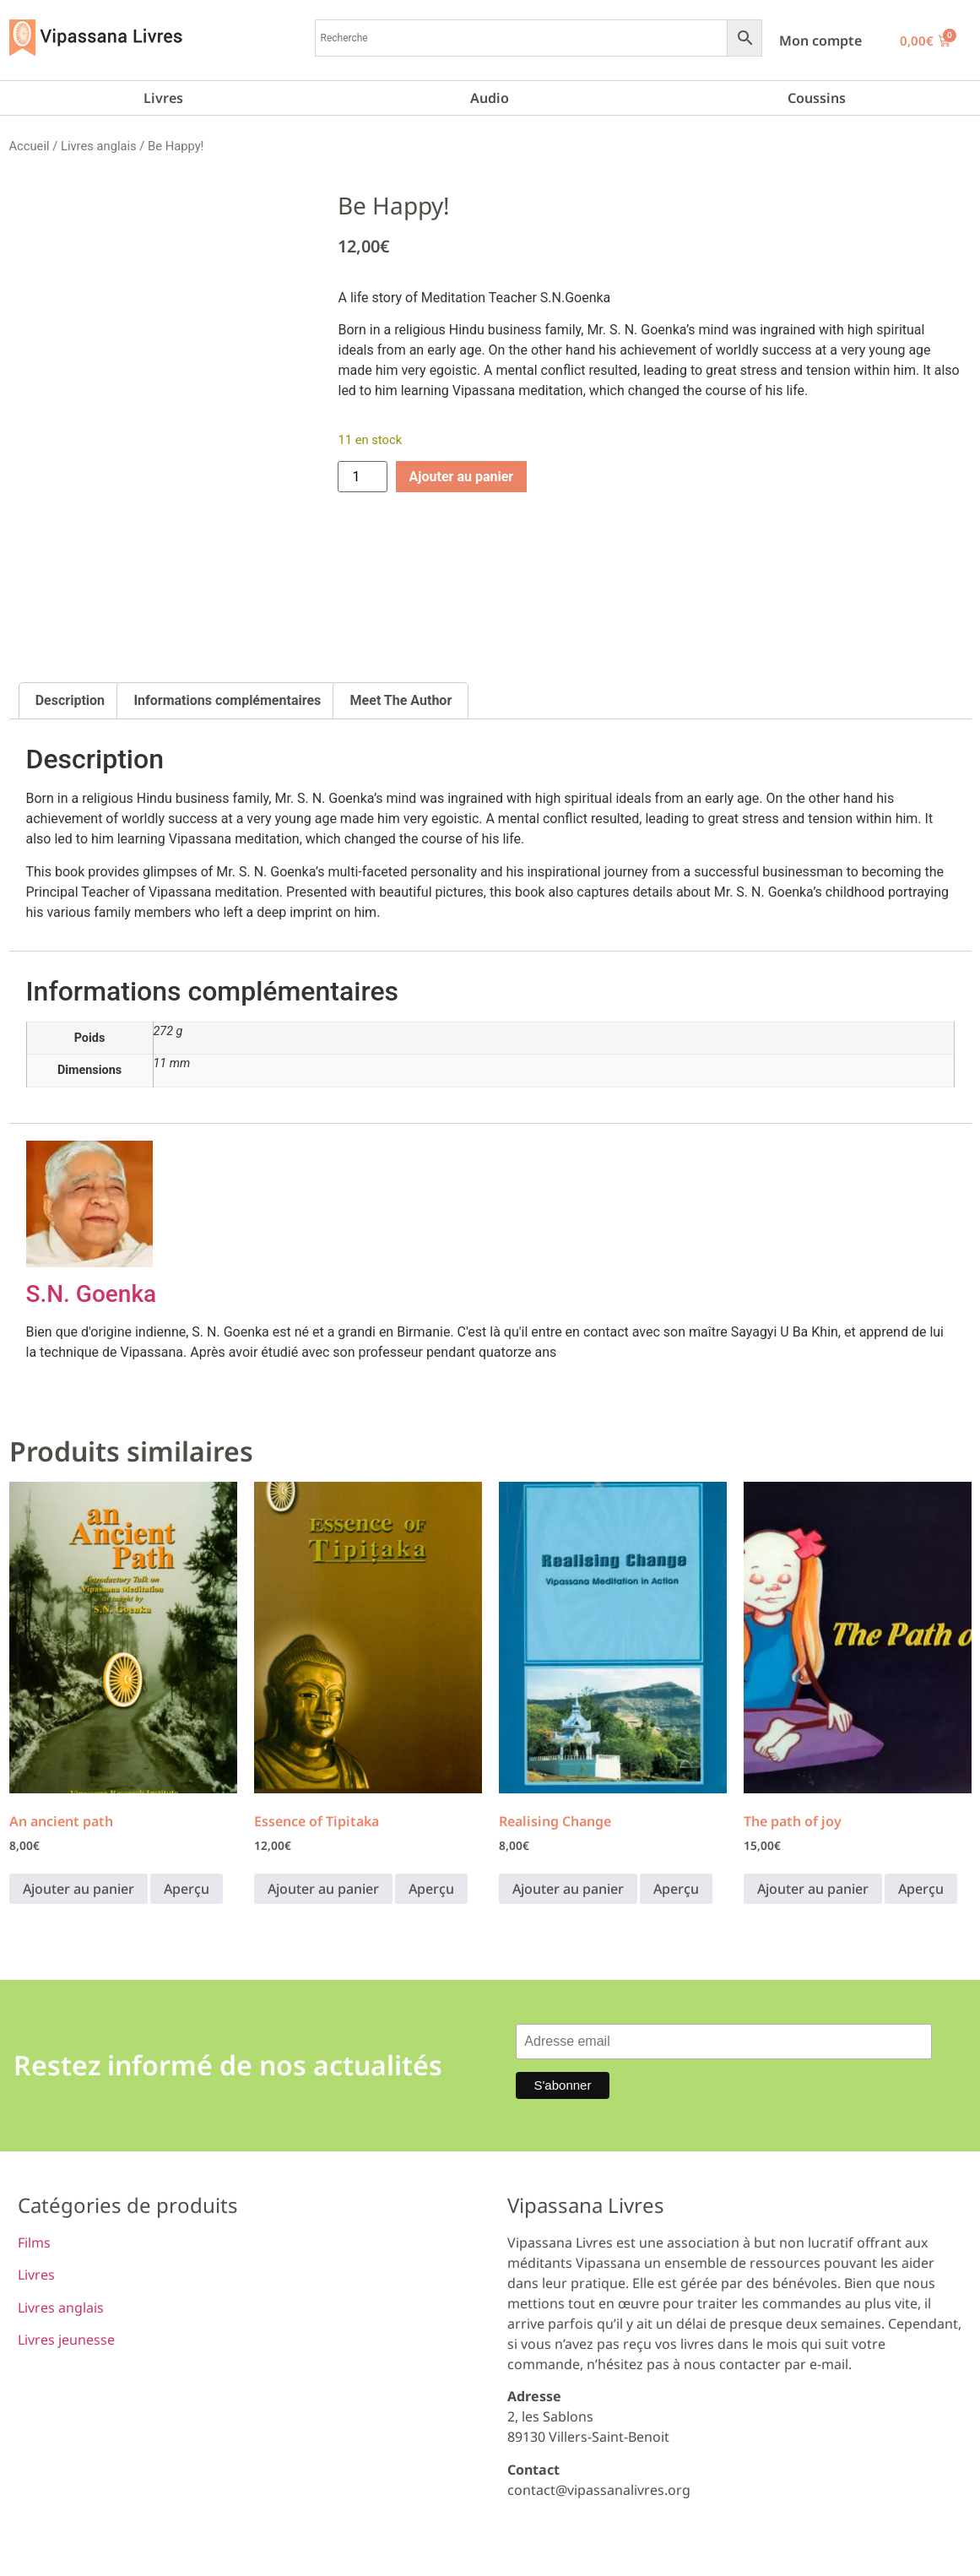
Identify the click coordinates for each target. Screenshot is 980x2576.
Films (34, 2242)
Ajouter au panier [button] (78, 1888)
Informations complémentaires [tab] (227, 700)
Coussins (817, 98)
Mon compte (820, 40)
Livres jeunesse (66, 2339)
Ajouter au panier (461, 477)
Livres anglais (99, 146)
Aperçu (186, 1888)
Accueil (29, 146)
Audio (489, 98)
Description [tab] (70, 700)
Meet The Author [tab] (401, 700)
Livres (163, 98)
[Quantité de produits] (362, 476)
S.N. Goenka (91, 1294)
